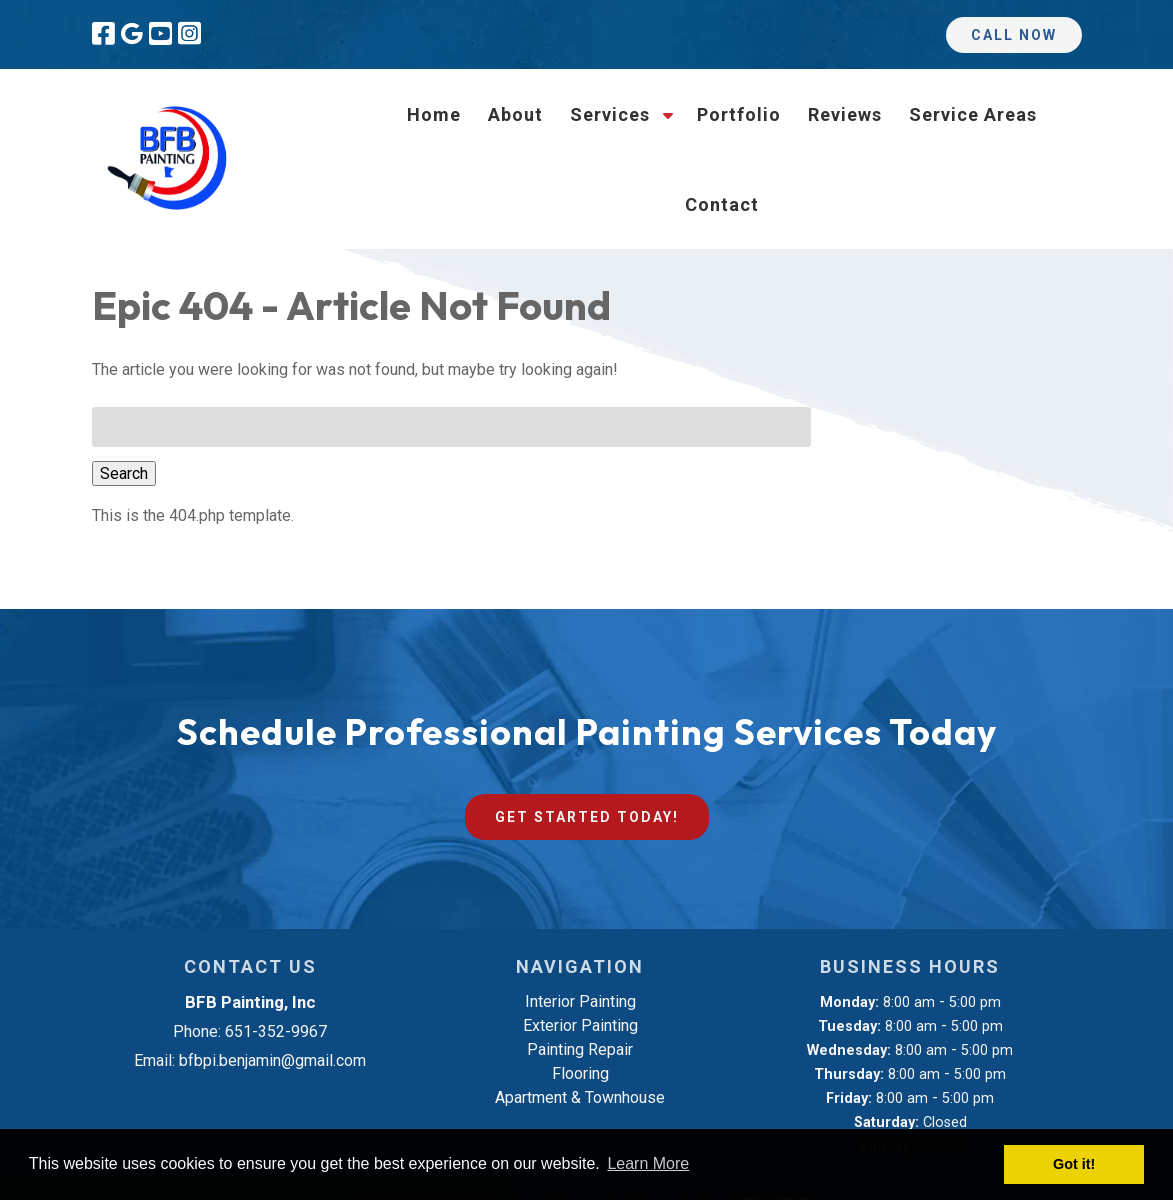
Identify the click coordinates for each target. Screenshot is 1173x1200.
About (515, 114)
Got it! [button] (1074, 1164)
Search (124, 473)
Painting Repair (580, 1049)
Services (610, 114)
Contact (722, 204)
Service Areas (973, 114)
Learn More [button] (648, 1163)
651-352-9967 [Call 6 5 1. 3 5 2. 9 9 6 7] (276, 1031)
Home (434, 114)
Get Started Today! (587, 817)
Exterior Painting (580, 1025)
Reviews (845, 114)
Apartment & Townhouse (580, 1097)
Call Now (1014, 35)
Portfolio (739, 114)
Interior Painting (580, 1001)
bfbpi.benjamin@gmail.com (272, 1060)
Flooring (580, 1073)
